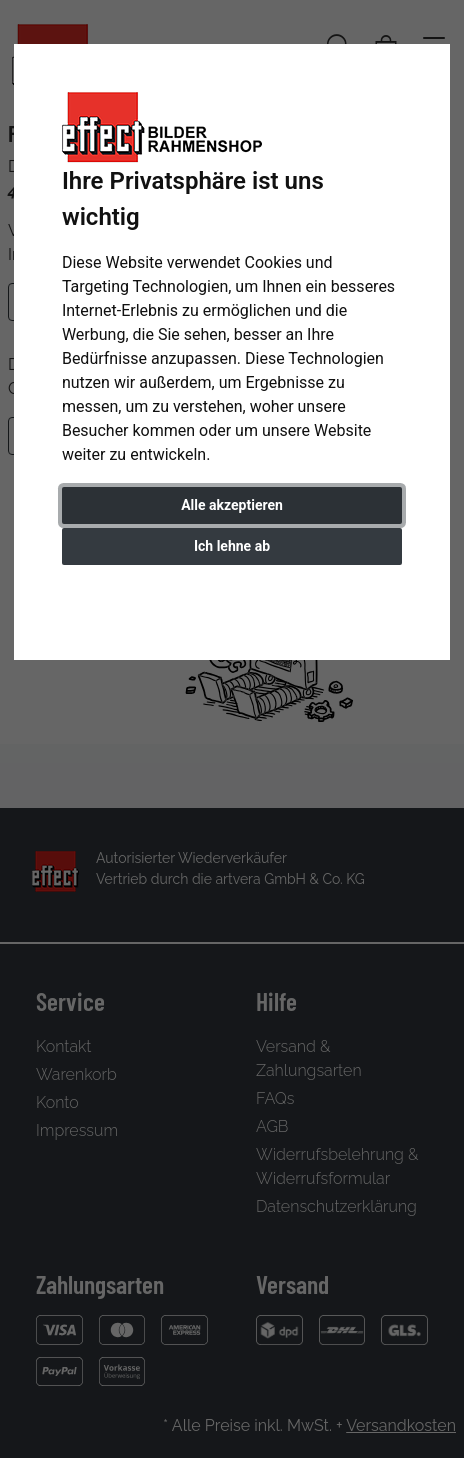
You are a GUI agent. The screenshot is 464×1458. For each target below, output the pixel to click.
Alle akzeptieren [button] (232, 505)
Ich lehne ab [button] (232, 546)
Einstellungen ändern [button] (232, 588)
